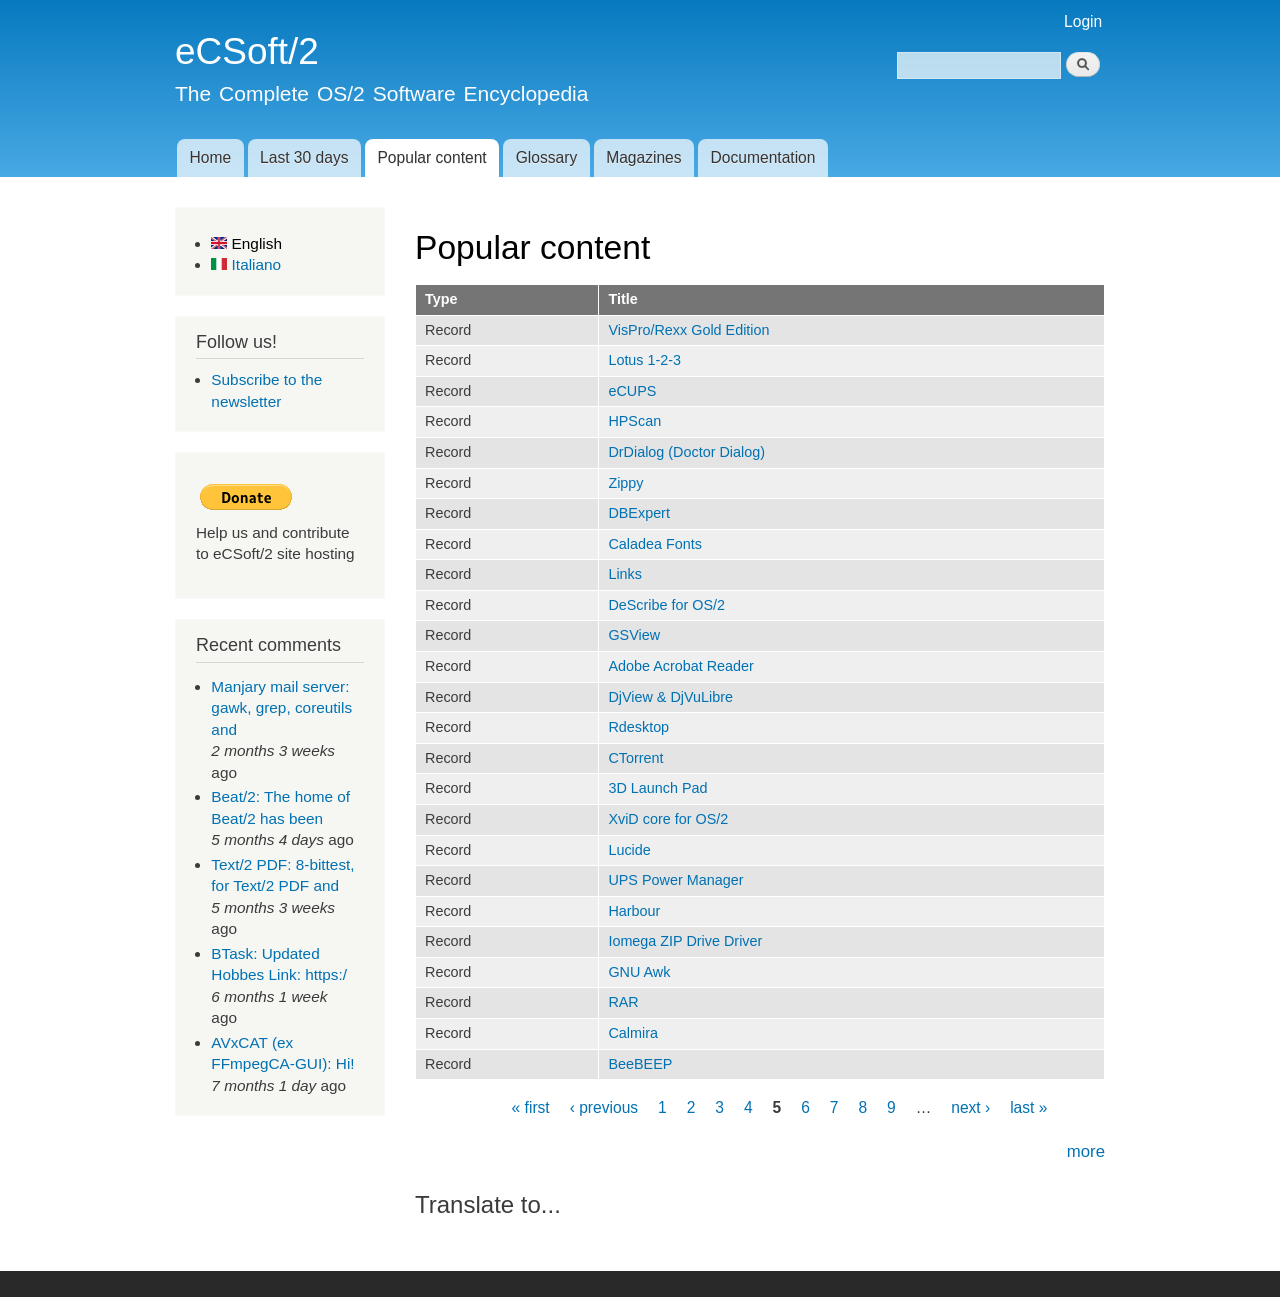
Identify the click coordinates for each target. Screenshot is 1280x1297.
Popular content (431, 157)
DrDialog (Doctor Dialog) (686, 452)
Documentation (763, 157)
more (1086, 1151)
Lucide (629, 850)
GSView (634, 635)
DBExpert (639, 513)
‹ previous (604, 1107)
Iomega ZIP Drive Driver (685, 941)
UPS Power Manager (675, 880)
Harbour (634, 911)
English (246, 243)
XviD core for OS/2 (668, 819)
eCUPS (632, 391)
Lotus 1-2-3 (644, 360)
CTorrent (635, 758)
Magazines (643, 157)
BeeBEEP (640, 1064)
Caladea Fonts (655, 544)
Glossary (547, 157)
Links (625, 574)
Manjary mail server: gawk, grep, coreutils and (281, 708)
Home (210, 157)
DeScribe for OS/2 (666, 605)
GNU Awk (639, 972)
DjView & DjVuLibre (670, 697)
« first (531, 1107)
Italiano (246, 264)
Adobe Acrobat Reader (680, 666)
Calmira (633, 1033)
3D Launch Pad (657, 788)
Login (1083, 21)
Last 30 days (304, 157)
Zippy (625, 483)
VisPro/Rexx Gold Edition (688, 330)
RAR (623, 1002)
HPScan (634, 421)
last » (1028, 1107)
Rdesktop (638, 727)
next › (970, 1107)
